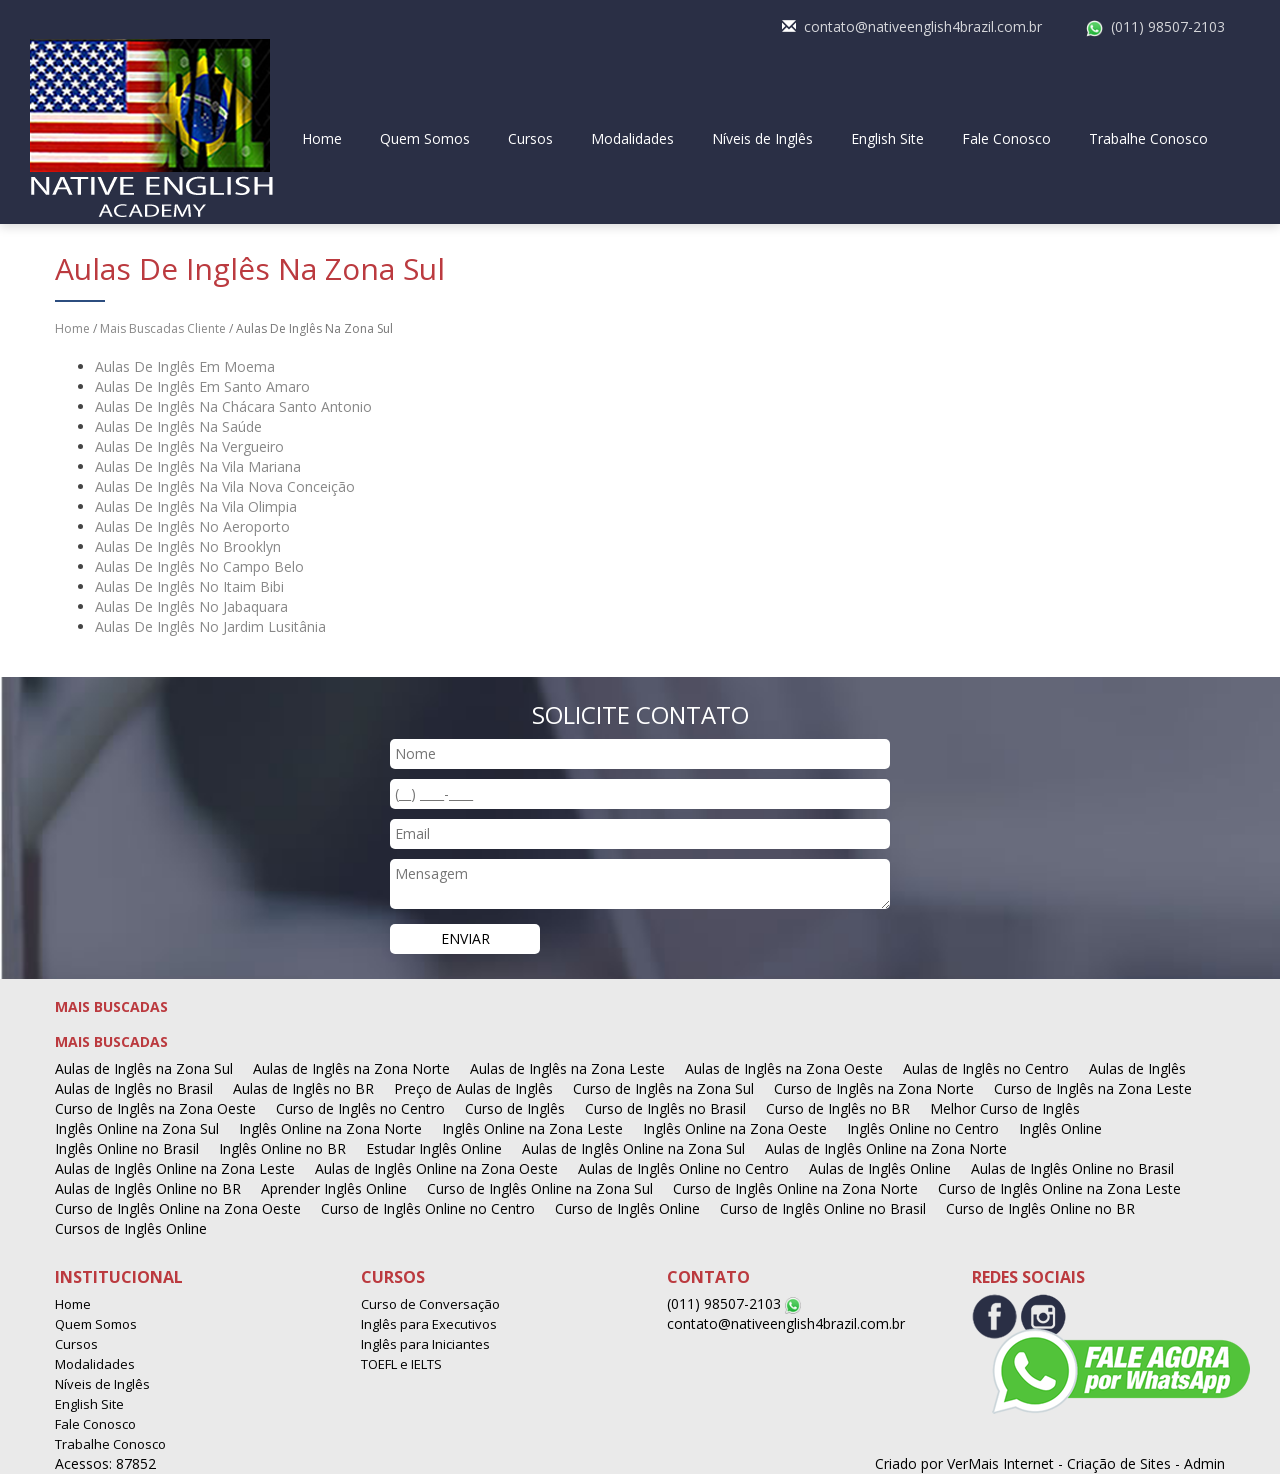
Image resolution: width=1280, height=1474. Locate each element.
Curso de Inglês (515, 1108)
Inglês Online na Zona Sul (137, 1128)
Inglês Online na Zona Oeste (735, 1128)
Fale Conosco (1006, 138)
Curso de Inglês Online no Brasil (823, 1208)
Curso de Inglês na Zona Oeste (155, 1108)
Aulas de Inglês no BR (303, 1088)
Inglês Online (1060, 1128)
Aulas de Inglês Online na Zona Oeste (436, 1168)
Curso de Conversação (430, 1304)
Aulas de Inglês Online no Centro (683, 1168)
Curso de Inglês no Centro (360, 1108)
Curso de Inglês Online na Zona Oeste (178, 1208)
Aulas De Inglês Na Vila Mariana (198, 466)
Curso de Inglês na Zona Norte (874, 1088)
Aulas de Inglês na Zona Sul (144, 1068)
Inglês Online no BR (282, 1148)
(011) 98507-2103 (1168, 26)
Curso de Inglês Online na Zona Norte (795, 1188)
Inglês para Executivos (429, 1324)
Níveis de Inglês (762, 138)
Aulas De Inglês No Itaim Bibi (189, 586)
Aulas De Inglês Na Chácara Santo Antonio (233, 406)
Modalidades (632, 138)
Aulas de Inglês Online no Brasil (1072, 1168)
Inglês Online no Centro (923, 1128)
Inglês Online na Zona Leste (532, 1128)
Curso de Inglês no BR (838, 1108)
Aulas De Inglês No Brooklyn (188, 546)
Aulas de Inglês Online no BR (148, 1188)
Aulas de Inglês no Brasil (134, 1088)
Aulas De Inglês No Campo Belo (199, 566)
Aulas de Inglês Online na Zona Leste (175, 1168)
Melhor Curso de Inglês (1005, 1108)
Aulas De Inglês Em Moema (185, 366)
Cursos (530, 138)
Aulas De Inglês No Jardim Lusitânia (210, 626)
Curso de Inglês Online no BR (1040, 1208)
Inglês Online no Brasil (127, 1148)
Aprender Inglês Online (334, 1188)
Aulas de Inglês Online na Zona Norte (886, 1148)
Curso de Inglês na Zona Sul (663, 1088)
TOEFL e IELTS (401, 1364)
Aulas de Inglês (1137, 1068)
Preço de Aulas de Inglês (473, 1088)
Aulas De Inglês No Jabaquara (191, 606)
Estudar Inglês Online (434, 1148)
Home (322, 138)
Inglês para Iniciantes (425, 1344)
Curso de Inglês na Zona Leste (1093, 1088)
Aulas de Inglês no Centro (986, 1068)
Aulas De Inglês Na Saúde (178, 426)
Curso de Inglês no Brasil (665, 1108)
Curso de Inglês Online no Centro (428, 1208)
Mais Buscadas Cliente (163, 328)
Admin (1204, 1463)
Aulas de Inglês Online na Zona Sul (633, 1148)
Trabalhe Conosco (1148, 138)
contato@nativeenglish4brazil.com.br (923, 26)
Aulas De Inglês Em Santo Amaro (202, 386)
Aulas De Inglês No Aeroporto (192, 526)
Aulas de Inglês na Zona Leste (567, 1068)
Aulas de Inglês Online (880, 1168)
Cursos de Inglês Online (131, 1228)
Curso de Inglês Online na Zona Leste (1059, 1188)
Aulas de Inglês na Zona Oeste (784, 1068)
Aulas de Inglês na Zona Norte (351, 1068)
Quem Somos (425, 138)
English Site (887, 138)
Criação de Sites (1119, 1463)
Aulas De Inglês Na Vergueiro (189, 446)
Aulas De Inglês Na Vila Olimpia (196, 506)
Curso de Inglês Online (627, 1208)
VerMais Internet (1000, 1463)
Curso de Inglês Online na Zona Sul (540, 1188)
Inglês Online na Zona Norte (330, 1128)
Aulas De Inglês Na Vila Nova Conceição (225, 486)
